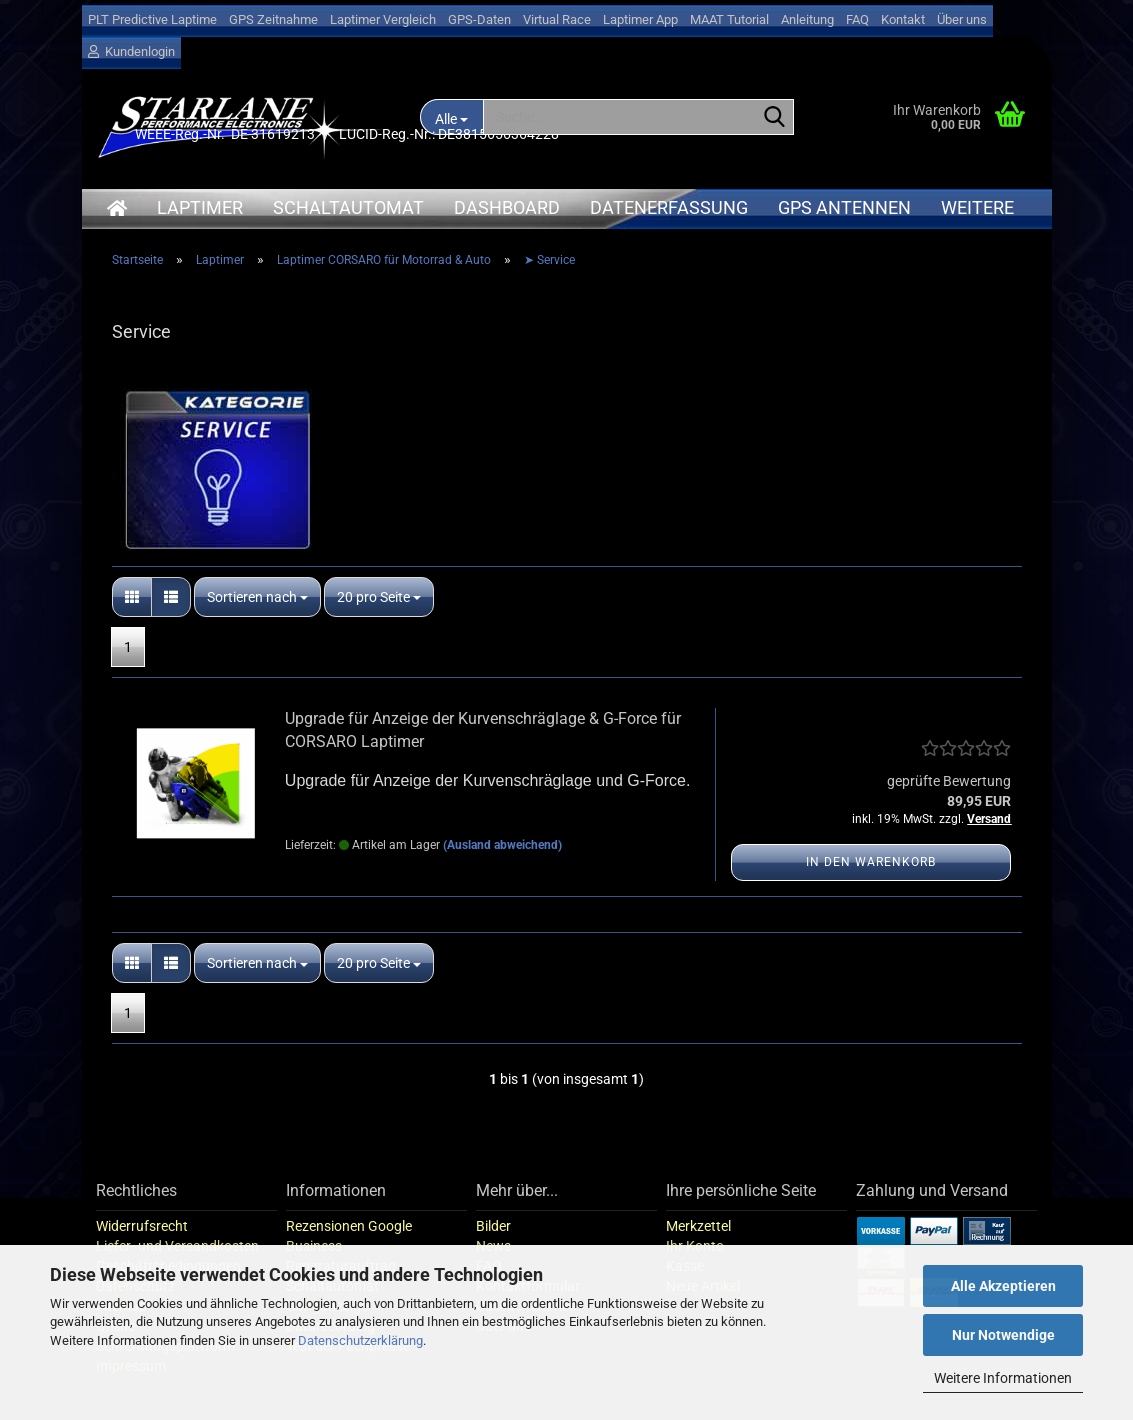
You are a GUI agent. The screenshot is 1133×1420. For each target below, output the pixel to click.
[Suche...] (775, 118)
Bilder (493, 1226)
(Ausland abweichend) (502, 845)
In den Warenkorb (871, 862)
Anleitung (807, 19)
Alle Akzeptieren (1003, 1286)
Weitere (977, 207)
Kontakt (903, 19)
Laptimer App (640, 19)
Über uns (962, 19)
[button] (132, 597)
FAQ (857, 19)
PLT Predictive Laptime (152, 19)
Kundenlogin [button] (131, 51)
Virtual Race (557, 19)
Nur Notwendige (1003, 1335)
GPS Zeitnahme (273, 19)
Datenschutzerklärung (360, 1340)
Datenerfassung (669, 207)
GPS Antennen (844, 207)
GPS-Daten (479, 19)
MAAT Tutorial (729, 19)
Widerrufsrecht (142, 1226)
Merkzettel (698, 1226)
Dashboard (507, 207)
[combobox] (257, 597)
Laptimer (200, 207)
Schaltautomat (348, 207)
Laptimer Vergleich (383, 19)
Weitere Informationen (1003, 1378)
